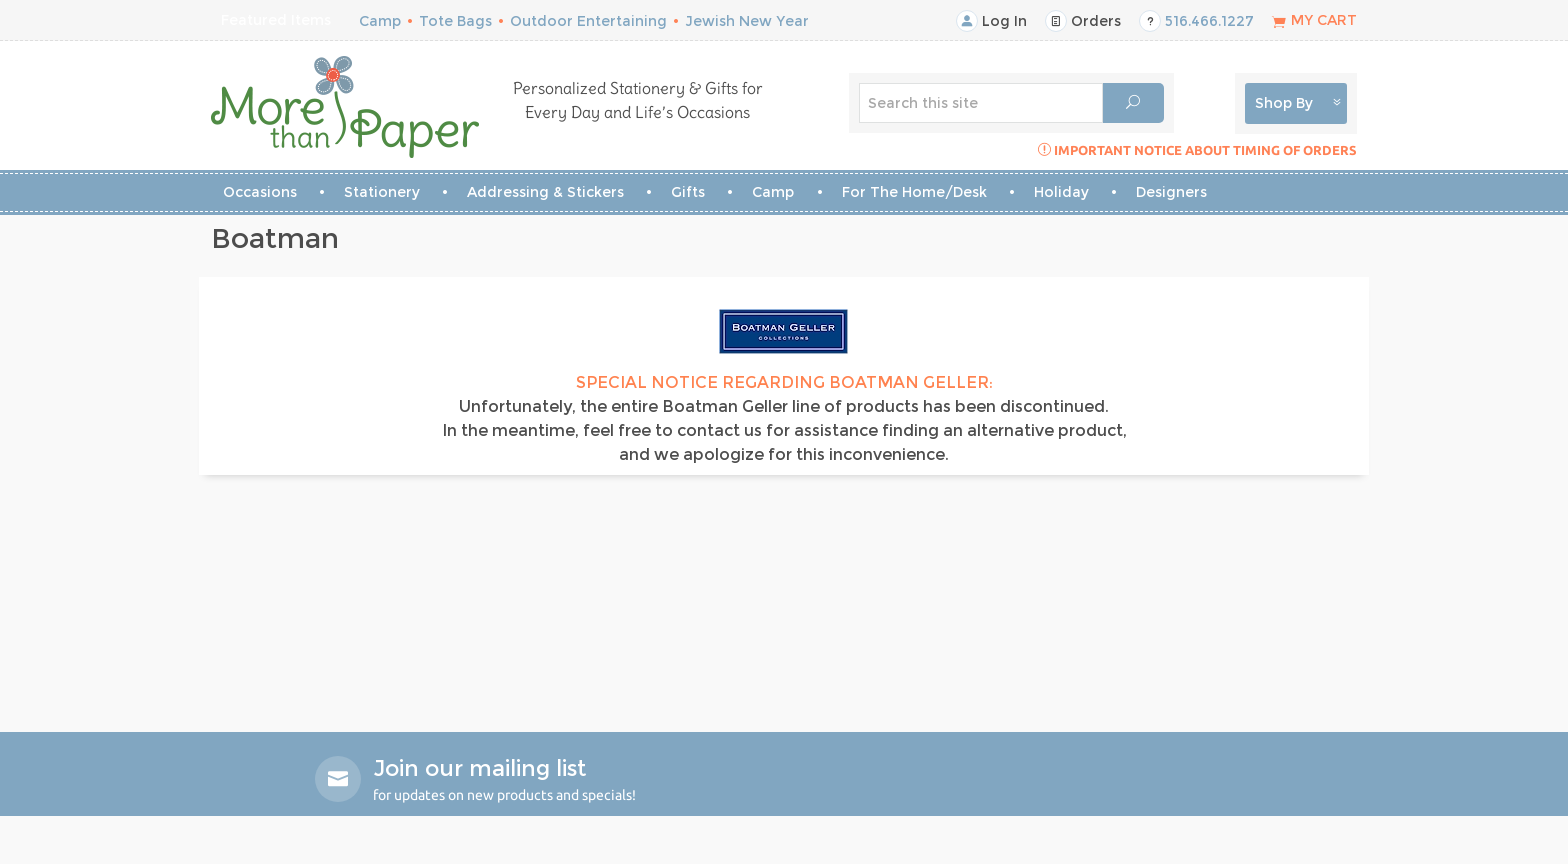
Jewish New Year (747, 21)
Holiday (1061, 192)
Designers (1171, 192)
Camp (380, 21)
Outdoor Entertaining (588, 21)
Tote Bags (455, 21)
